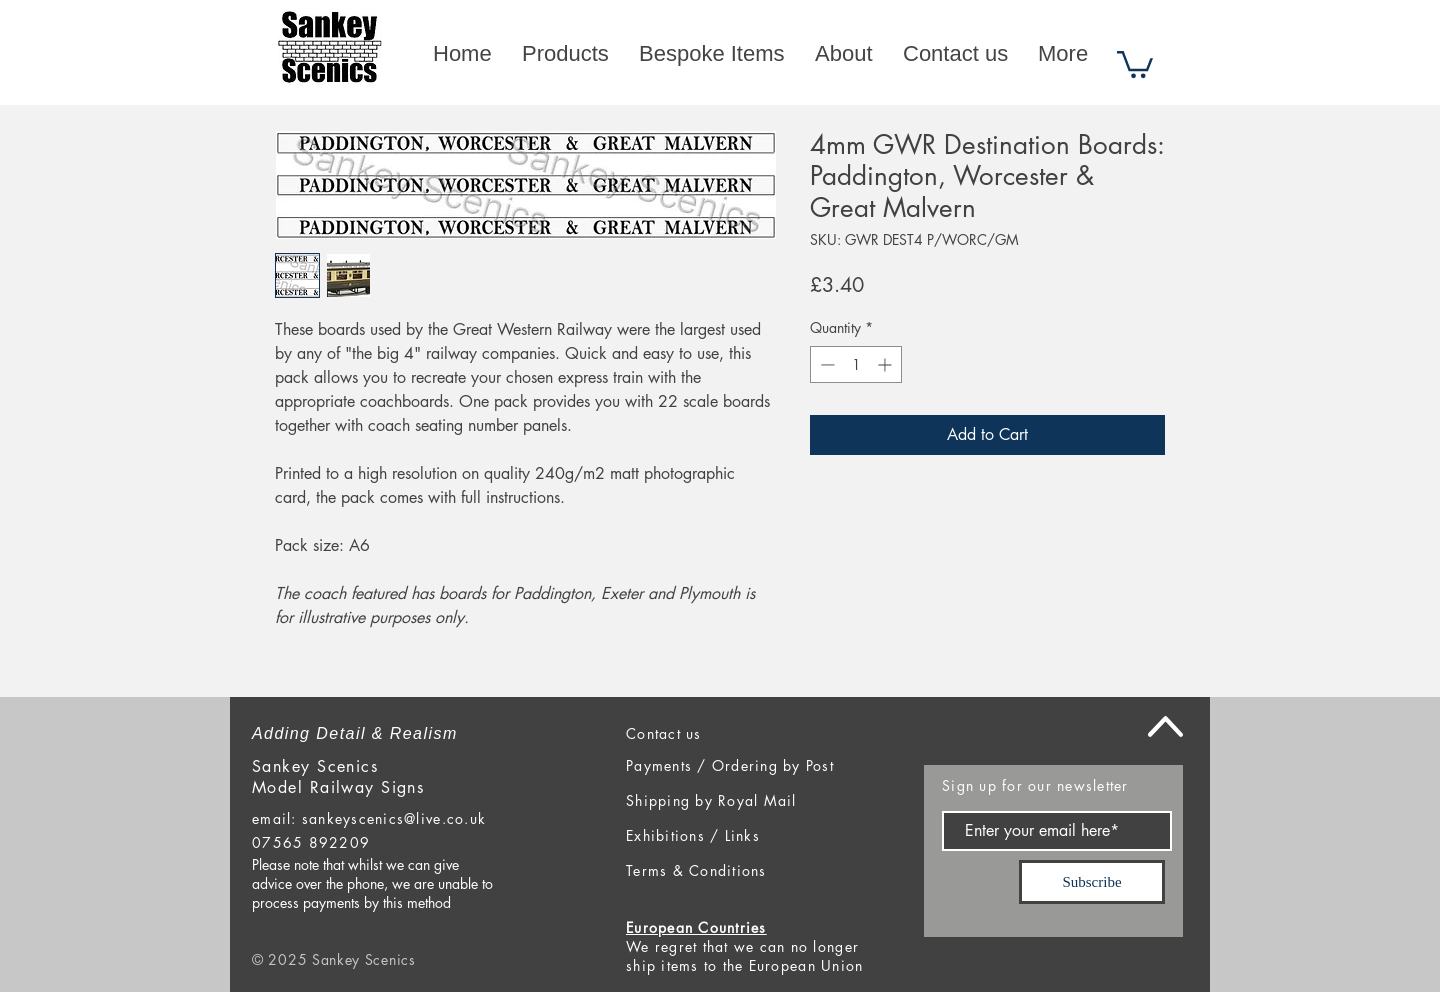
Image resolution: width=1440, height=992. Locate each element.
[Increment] (886, 364)
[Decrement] (825, 364)
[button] (1135, 63)
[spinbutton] (856, 364)
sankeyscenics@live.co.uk (394, 818)
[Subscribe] (1092, 882)
